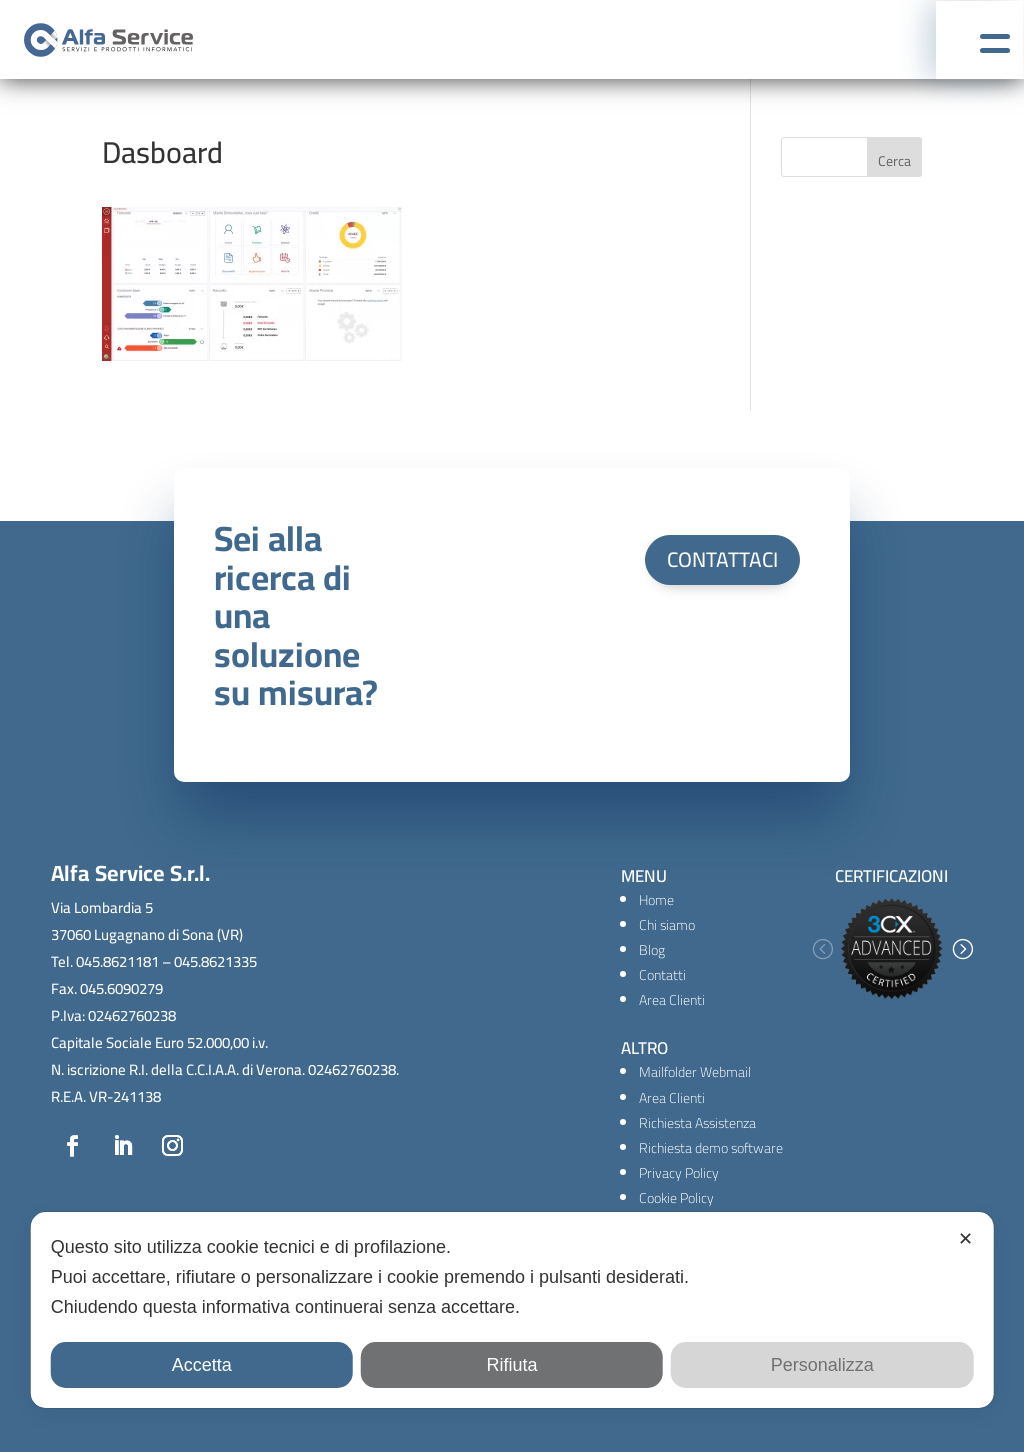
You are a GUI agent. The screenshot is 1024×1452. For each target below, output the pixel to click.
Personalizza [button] (822, 1365)
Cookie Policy (676, 1198)
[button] (822, 949)
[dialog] (512, 1310)
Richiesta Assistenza (697, 1123)
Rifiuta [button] (511, 1365)
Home (656, 900)
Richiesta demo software (711, 1148)
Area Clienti (672, 1000)
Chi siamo (667, 925)
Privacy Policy (679, 1173)
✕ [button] (965, 1239)
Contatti (662, 975)
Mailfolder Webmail (695, 1072)
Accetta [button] (202, 1365)
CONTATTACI (722, 559)
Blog (652, 950)
